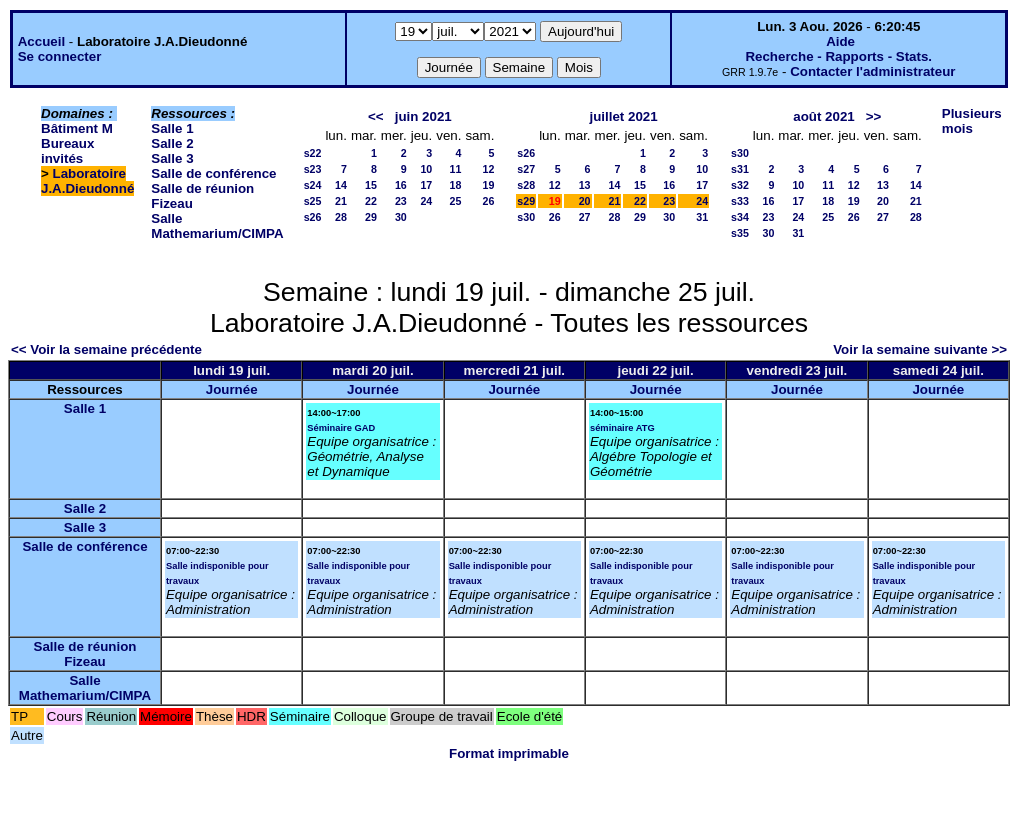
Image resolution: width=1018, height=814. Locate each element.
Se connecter (60, 56)
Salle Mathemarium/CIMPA (217, 226)
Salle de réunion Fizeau (85, 654)
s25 (313, 201)
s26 (313, 217)
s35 (740, 233)
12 (488, 169)
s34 (740, 217)
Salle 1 (172, 128)
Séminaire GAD (341, 428)
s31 (740, 169)
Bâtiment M (77, 128)
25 (456, 201)
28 (341, 217)
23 (401, 201)
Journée (232, 389)
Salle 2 (172, 143)
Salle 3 (172, 158)
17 (426, 185)
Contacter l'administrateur (872, 71)
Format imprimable (509, 753)
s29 (526, 201)
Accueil (41, 41)
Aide (840, 41)
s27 (526, 169)
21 (341, 201)
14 (341, 185)
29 (371, 217)
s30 (526, 217)
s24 (313, 185)
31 (702, 217)
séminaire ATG (622, 428)
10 (426, 169)
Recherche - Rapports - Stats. (838, 56)
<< (376, 116)
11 (456, 169)
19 (488, 185)
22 (371, 201)
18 (456, 185)
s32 (740, 185)
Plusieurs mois (972, 121)
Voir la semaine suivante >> (920, 349)
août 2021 (824, 116)
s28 (526, 185)
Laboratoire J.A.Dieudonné (87, 181)
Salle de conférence (213, 173)
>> (874, 116)
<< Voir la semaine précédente (106, 349)
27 (585, 217)
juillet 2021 (624, 116)
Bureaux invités (67, 151)
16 (401, 185)
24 (426, 201)
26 (488, 201)
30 (401, 217)
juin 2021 (423, 116)
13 (585, 185)
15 (371, 185)
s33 (740, 201)
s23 (313, 169)
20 (585, 201)
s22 (313, 153)
